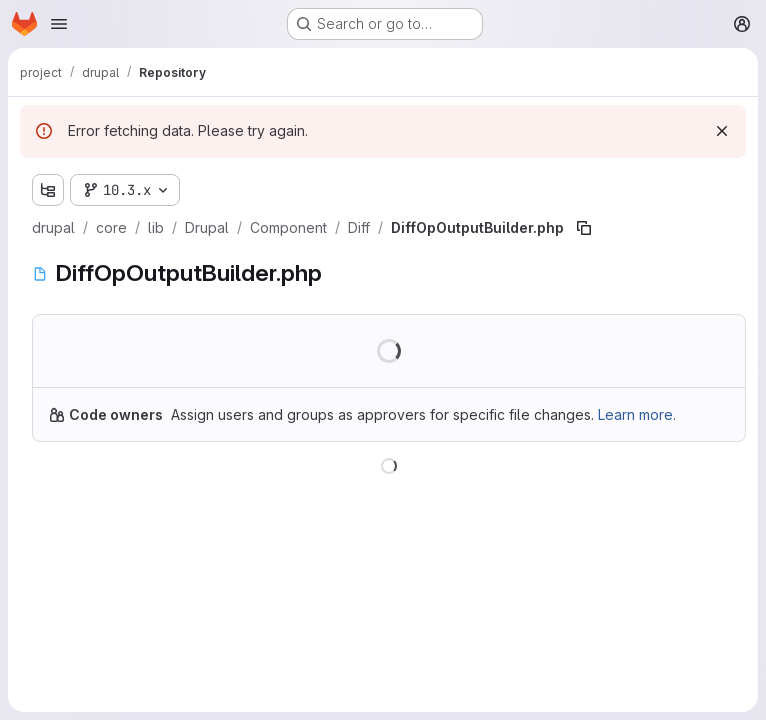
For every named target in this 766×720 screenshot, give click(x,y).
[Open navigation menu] (59, 24)
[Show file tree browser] (48, 190)
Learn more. (637, 414)
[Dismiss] (722, 131)
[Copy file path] (584, 228)
